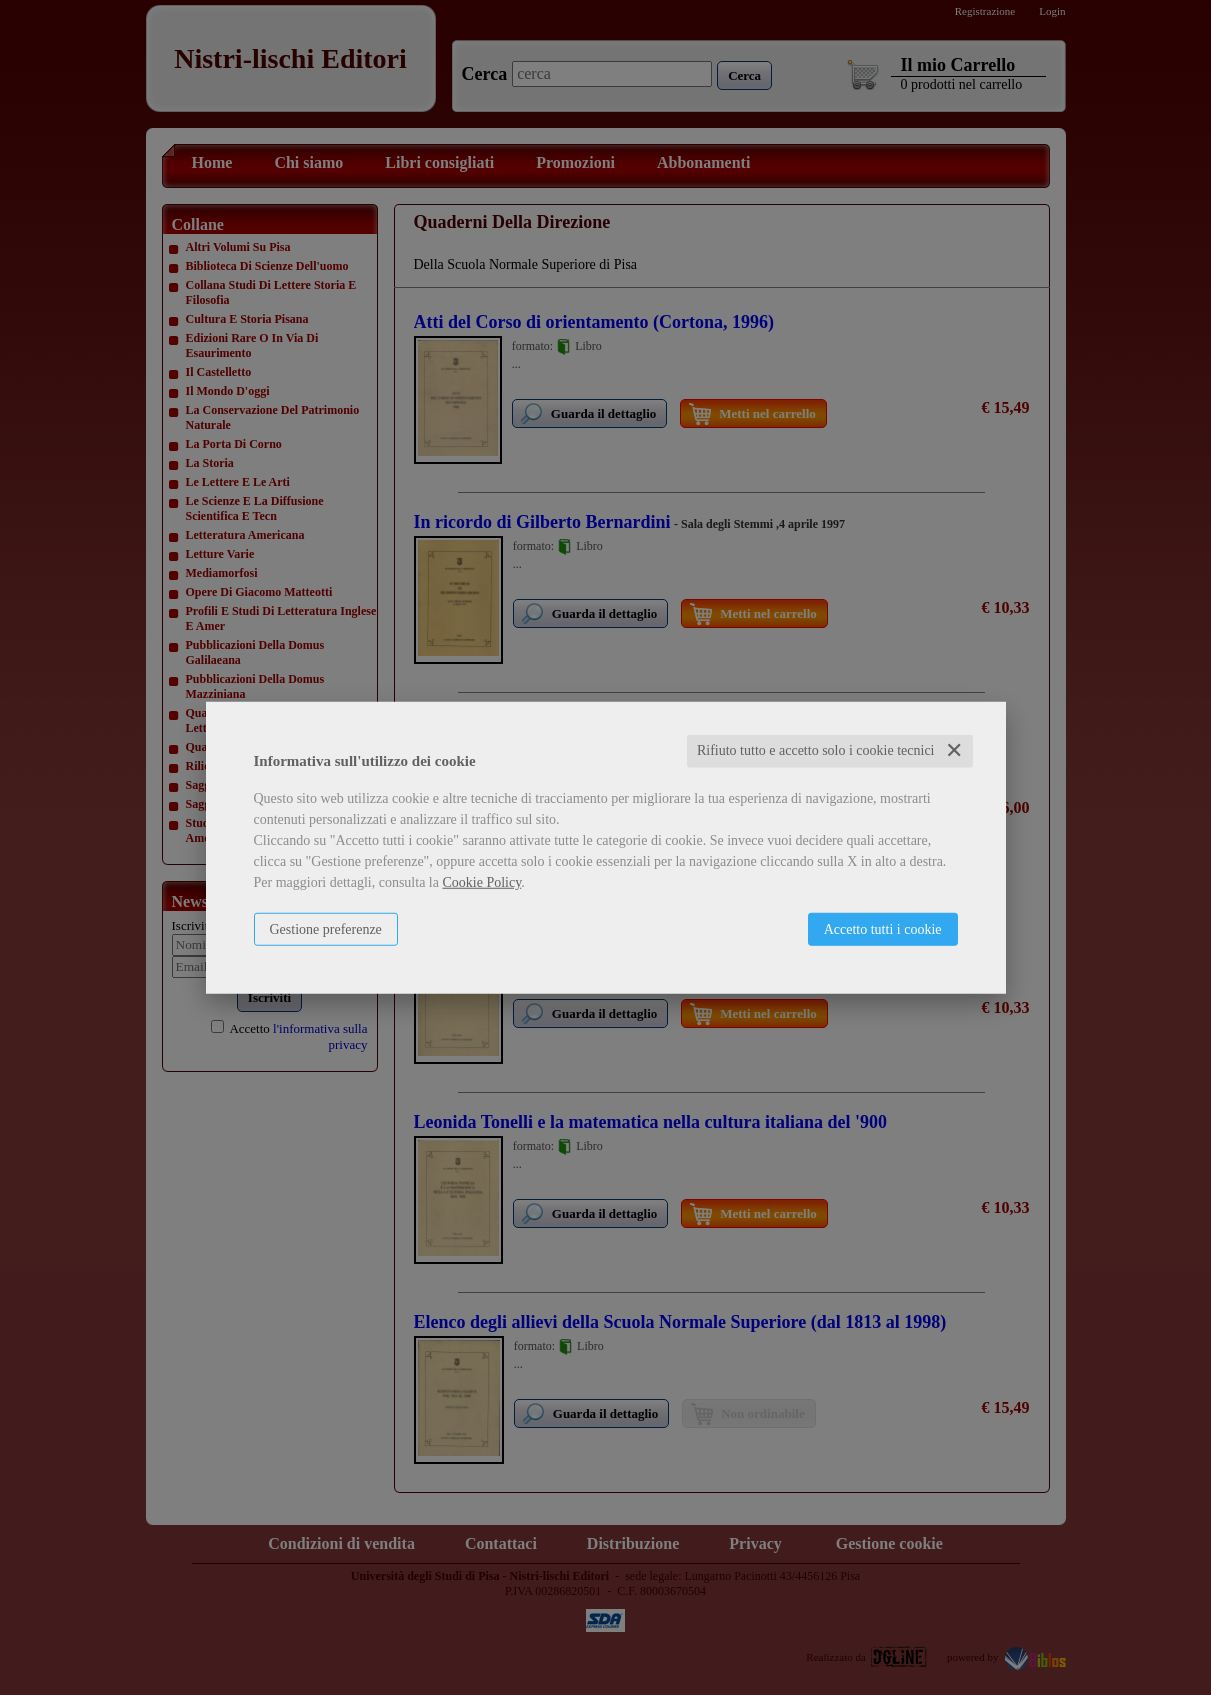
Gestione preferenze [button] (326, 929)
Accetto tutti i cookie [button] (883, 929)
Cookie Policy (481, 882)
